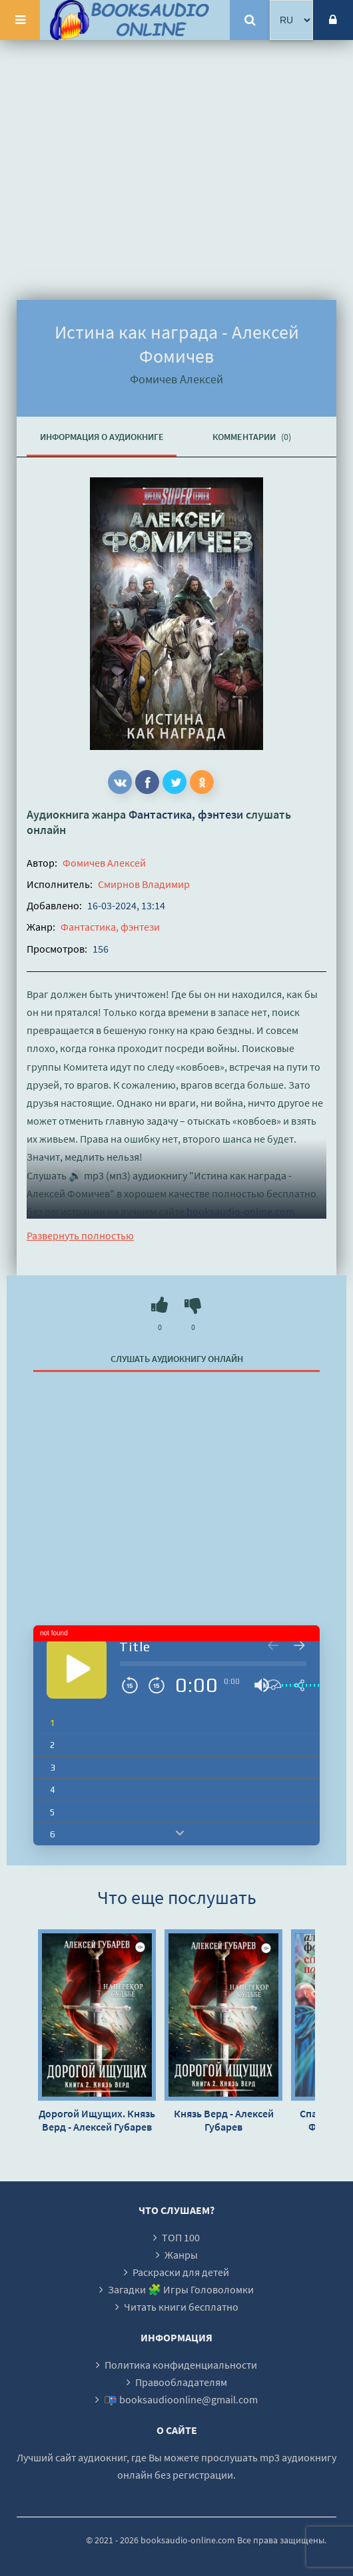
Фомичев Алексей (104, 862)
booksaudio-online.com (240, 1211)
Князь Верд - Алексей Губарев (224, 2120)
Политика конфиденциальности (181, 2364)
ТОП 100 (181, 2237)
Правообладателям (181, 2382)
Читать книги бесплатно (181, 2306)
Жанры (181, 2254)
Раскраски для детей (181, 2272)
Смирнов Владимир (144, 884)
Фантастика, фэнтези (186, 814)
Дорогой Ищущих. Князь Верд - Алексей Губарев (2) (97, 2120)
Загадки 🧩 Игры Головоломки (181, 2289)
